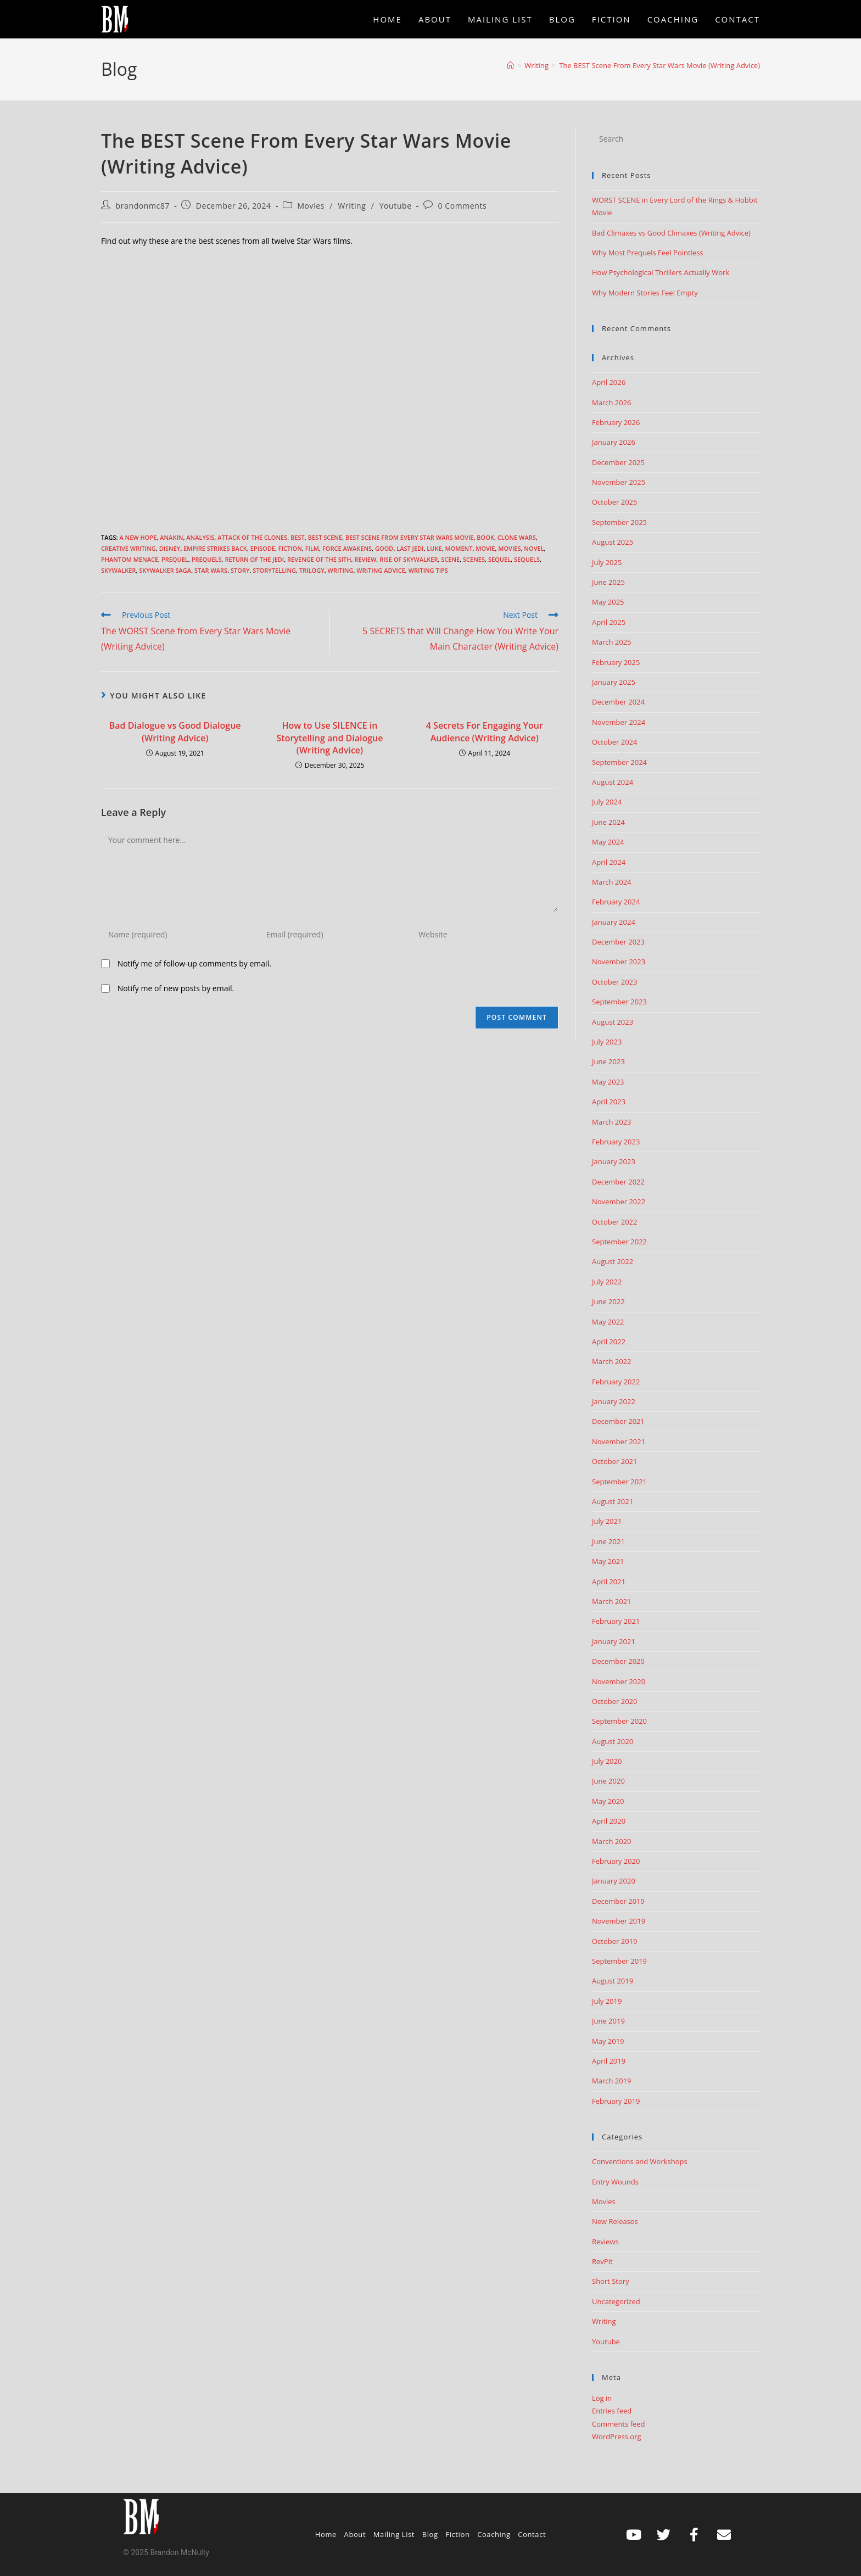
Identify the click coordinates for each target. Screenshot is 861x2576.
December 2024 (618, 702)
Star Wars (210, 570)
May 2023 (608, 1082)
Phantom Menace (129, 559)
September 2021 (619, 1482)
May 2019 (608, 2041)
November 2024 (618, 722)
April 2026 (608, 382)
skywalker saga (165, 570)
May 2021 (608, 1561)
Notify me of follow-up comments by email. (194, 963)
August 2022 (612, 1261)
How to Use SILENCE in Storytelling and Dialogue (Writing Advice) (330, 737)
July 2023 (607, 1042)
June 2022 (608, 1301)
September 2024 (619, 762)
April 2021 (608, 1581)
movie (485, 548)
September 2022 (619, 1242)
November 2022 (618, 1201)
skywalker (118, 570)
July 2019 (607, 2001)
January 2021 (613, 1641)
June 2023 (608, 1061)
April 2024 (608, 862)
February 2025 (616, 662)
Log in (602, 2398)
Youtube (395, 205)
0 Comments (462, 205)
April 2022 (608, 1341)
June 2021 (608, 1541)
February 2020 (616, 1861)
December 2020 (618, 1661)
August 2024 (612, 782)
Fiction (290, 548)
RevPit (602, 2261)
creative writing (128, 548)
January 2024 (613, 922)
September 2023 (619, 1002)
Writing (352, 205)
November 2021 (618, 1441)
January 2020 (613, 1881)
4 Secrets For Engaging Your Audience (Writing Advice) (484, 731)
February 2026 (616, 422)
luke (434, 548)
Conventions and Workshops (639, 2161)
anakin (171, 537)
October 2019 (614, 1941)
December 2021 (618, 1421)
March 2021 (611, 1601)
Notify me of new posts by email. (176, 988)
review (365, 559)
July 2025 (607, 562)
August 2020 (612, 1741)
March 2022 (611, 1361)
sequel (499, 559)
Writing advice (380, 570)
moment (459, 548)
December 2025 (618, 462)
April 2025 (608, 622)
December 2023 (618, 942)
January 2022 (613, 1401)
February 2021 (616, 1621)
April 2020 (608, 1821)
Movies (311, 205)
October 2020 (614, 1701)
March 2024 (611, 882)
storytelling (274, 570)
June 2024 (608, 822)
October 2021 (614, 1461)
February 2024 (616, 902)
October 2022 (614, 1222)
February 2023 (616, 1142)
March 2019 (611, 2081)
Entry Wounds (615, 2182)
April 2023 (608, 1102)
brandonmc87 (143, 205)
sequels (527, 559)
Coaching (494, 2534)
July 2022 (607, 1282)
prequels (207, 559)
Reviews (605, 2242)
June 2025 (608, 582)
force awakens (347, 548)
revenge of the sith (319, 559)
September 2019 (619, 1961)
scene (450, 559)
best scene (325, 537)
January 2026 (613, 442)
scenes (474, 559)
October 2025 (614, 502)
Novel (534, 548)
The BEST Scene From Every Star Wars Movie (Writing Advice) (659, 65)
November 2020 (618, 1681)
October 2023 (614, 982)
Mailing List (394, 2534)
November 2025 (618, 482)
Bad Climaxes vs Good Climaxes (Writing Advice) (671, 233)
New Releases (615, 2221)
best (297, 537)
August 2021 (612, 1501)
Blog (430, 2534)
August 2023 (612, 1022)
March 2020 (611, 1841)
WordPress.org (616, 2436)
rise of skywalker (408, 559)
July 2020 (607, 1761)
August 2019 (612, 1981)
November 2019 (618, 1921)
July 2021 (607, 1521)
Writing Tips (428, 570)
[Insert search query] (676, 139)
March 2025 (611, 642)
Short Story (610, 2281)
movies (509, 548)
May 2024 (608, 842)
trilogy (312, 570)
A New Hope (137, 537)
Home (326, 2534)
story (240, 570)
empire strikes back (215, 548)
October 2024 (614, 742)
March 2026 (611, 402)
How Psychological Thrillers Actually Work (660, 272)
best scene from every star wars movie (409, 537)
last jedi (409, 548)
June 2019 (608, 2021)
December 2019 (618, 1901)
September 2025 (619, 522)
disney (170, 548)
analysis (200, 537)
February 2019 (616, 2101)
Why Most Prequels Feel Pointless (647, 253)
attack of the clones (252, 537)
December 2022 (618, 1182)
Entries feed (611, 2411)
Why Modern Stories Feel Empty (645, 293)
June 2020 (608, 1781)
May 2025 (608, 602)
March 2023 (611, 1122)
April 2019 (608, 2061)
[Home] (510, 65)
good (384, 548)
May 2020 (608, 1801)
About (355, 2534)
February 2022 (616, 1382)
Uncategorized (616, 2301)
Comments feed (618, 2424)
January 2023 (613, 1161)
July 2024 (607, 802)
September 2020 (619, 1721)
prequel (174, 559)
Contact (532, 2534)
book (485, 537)
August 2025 (612, 542)
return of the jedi (254, 559)
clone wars (516, 537)
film (312, 548)
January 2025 (613, 682)
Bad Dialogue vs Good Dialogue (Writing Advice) (175, 731)
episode (262, 548)
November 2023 (618, 961)
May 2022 (608, 1322)
